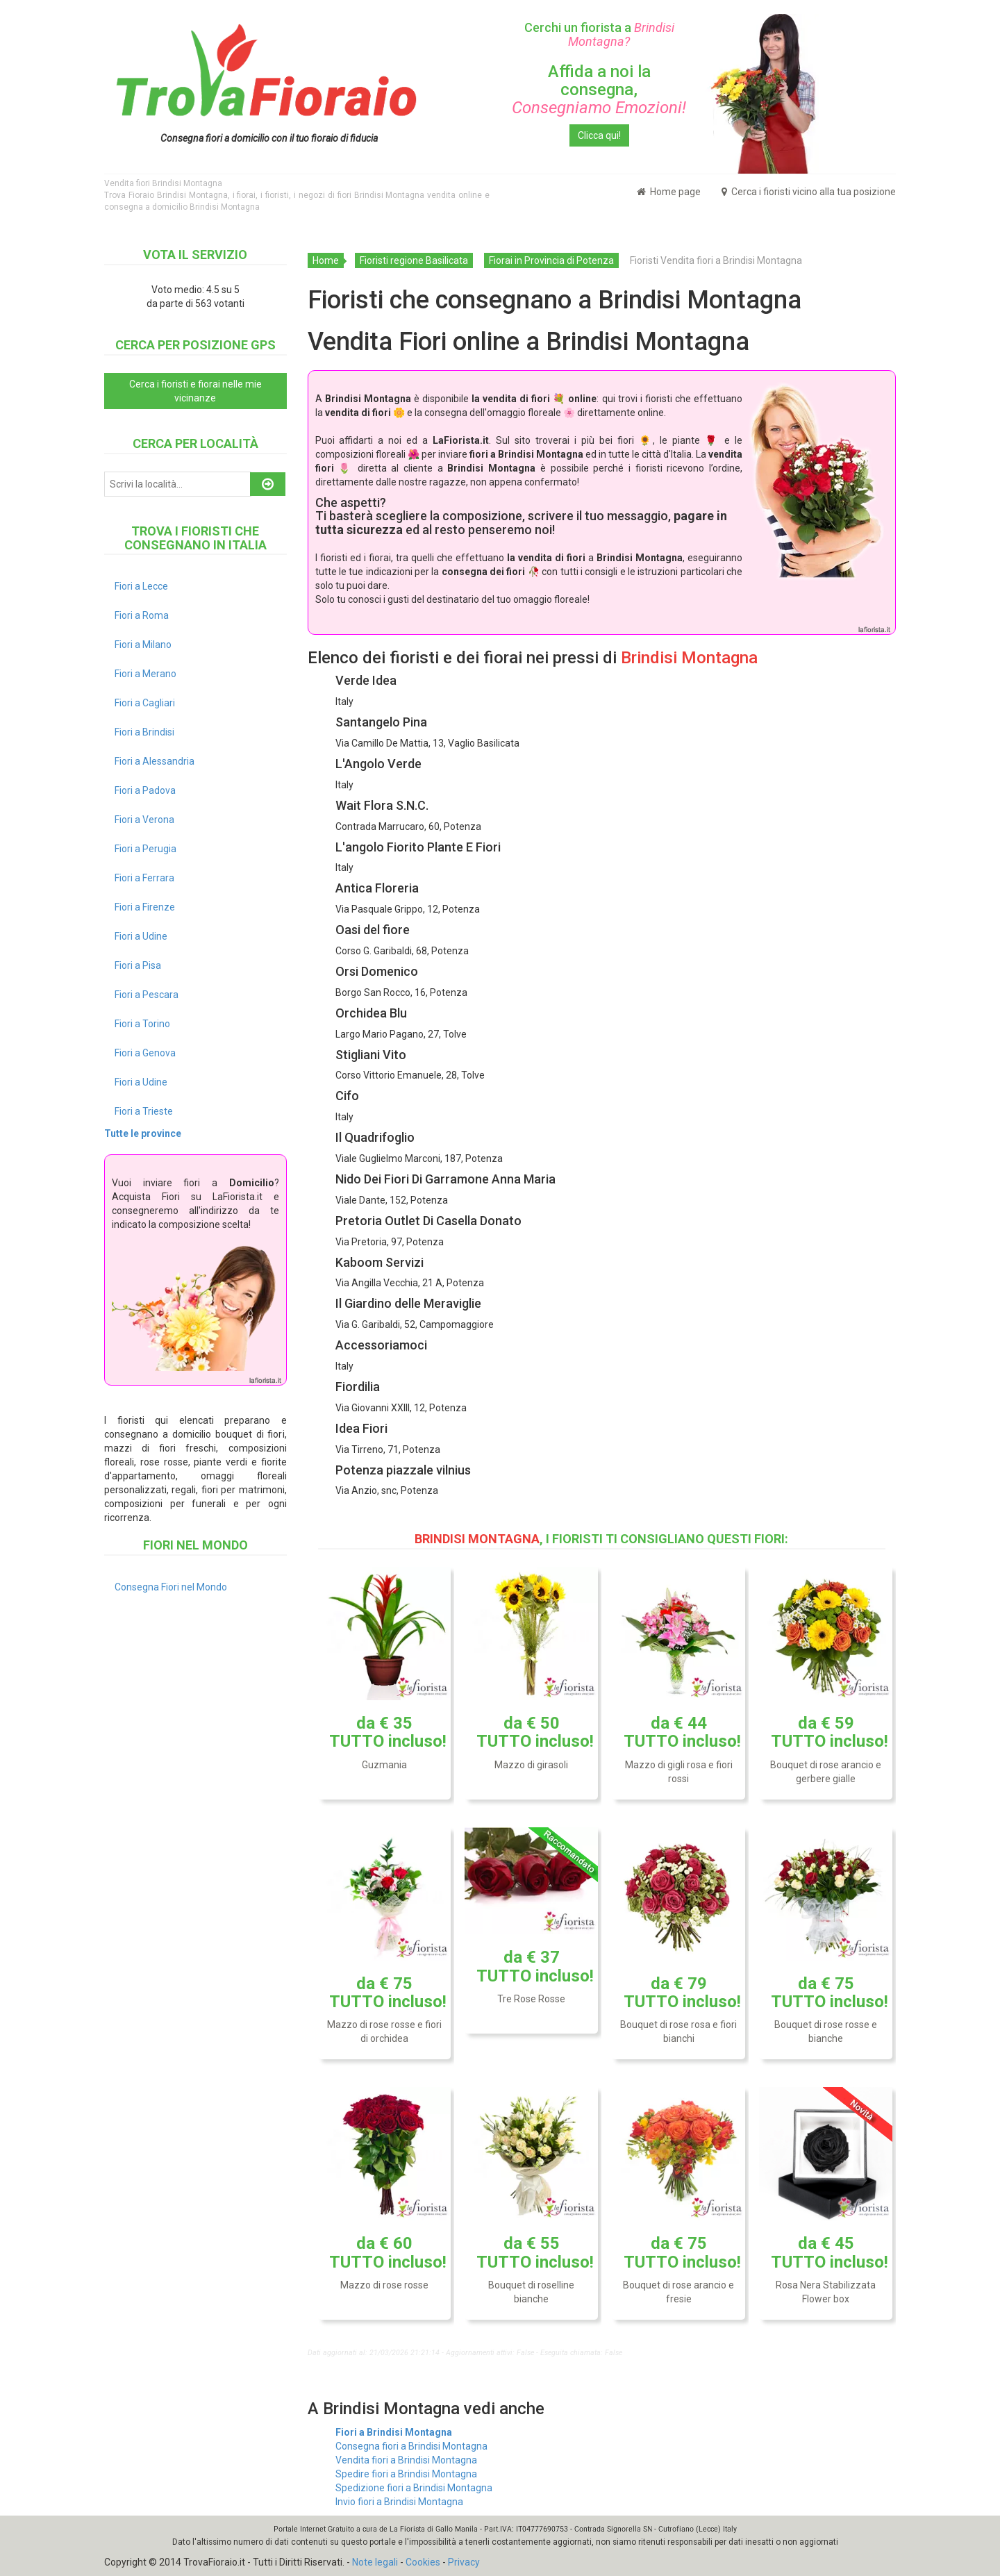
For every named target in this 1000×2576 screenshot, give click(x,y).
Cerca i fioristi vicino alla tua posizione (809, 191)
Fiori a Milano (143, 644)
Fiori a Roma (142, 615)
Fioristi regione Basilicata (414, 260)
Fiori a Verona (144, 819)
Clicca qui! (599, 135)
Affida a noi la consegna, (599, 90)
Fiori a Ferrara (144, 877)
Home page (669, 191)
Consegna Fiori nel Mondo (171, 1587)
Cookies (423, 2562)
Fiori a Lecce (141, 586)
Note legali (375, 2562)
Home (325, 260)
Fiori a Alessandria (154, 761)
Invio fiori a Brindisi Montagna (399, 2501)
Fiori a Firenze (145, 907)
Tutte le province (142, 1133)
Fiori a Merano (145, 673)
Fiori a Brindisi (144, 732)
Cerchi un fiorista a (599, 34)
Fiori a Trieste (144, 1111)
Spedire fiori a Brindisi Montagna (406, 2473)
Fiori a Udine (141, 936)
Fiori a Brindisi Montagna (393, 2432)
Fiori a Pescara (146, 994)
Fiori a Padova (145, 790)
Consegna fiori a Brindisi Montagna (411, 2446)
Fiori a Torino (142, 1023)
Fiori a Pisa (138, 965)
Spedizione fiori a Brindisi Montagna (413, 2487)
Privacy (464, 2562)
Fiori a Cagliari (145, 702)
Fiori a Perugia (145, 848)
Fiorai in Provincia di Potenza (551, 260)
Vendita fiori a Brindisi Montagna (406, 2460)
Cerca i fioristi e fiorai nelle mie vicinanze (195, 391)
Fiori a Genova (145, 1052)
